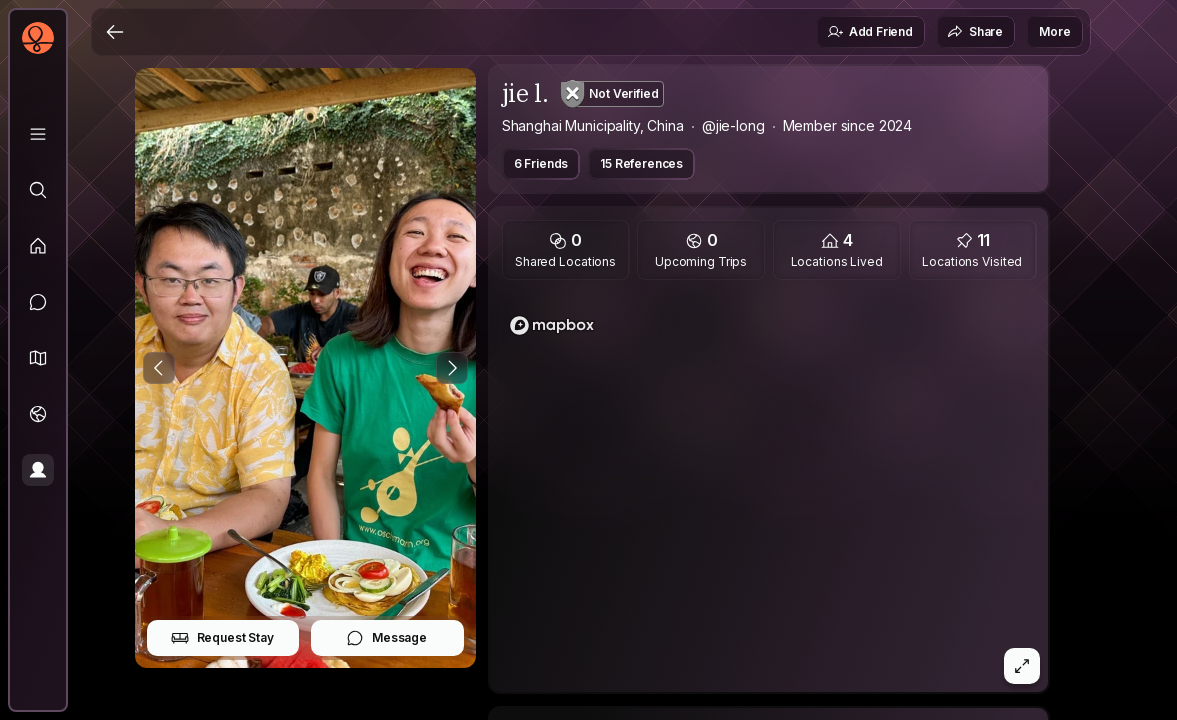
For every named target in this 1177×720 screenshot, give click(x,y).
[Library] (38, 134)
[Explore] (38, 190)
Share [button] (975, 32)
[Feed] (38, 246)
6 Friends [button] (541, 163)
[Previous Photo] (159, 368)
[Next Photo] (452, 368)
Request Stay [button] (222, 638)
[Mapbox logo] (552, 325)
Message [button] (386, 638)
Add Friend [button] (870, 32)
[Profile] (38, 470)
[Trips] (38, 414)
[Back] (115, 32)
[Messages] (38, 302)
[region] (769, 492)
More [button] (1054, 31)
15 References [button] (641, 163)
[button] (38, 358)
